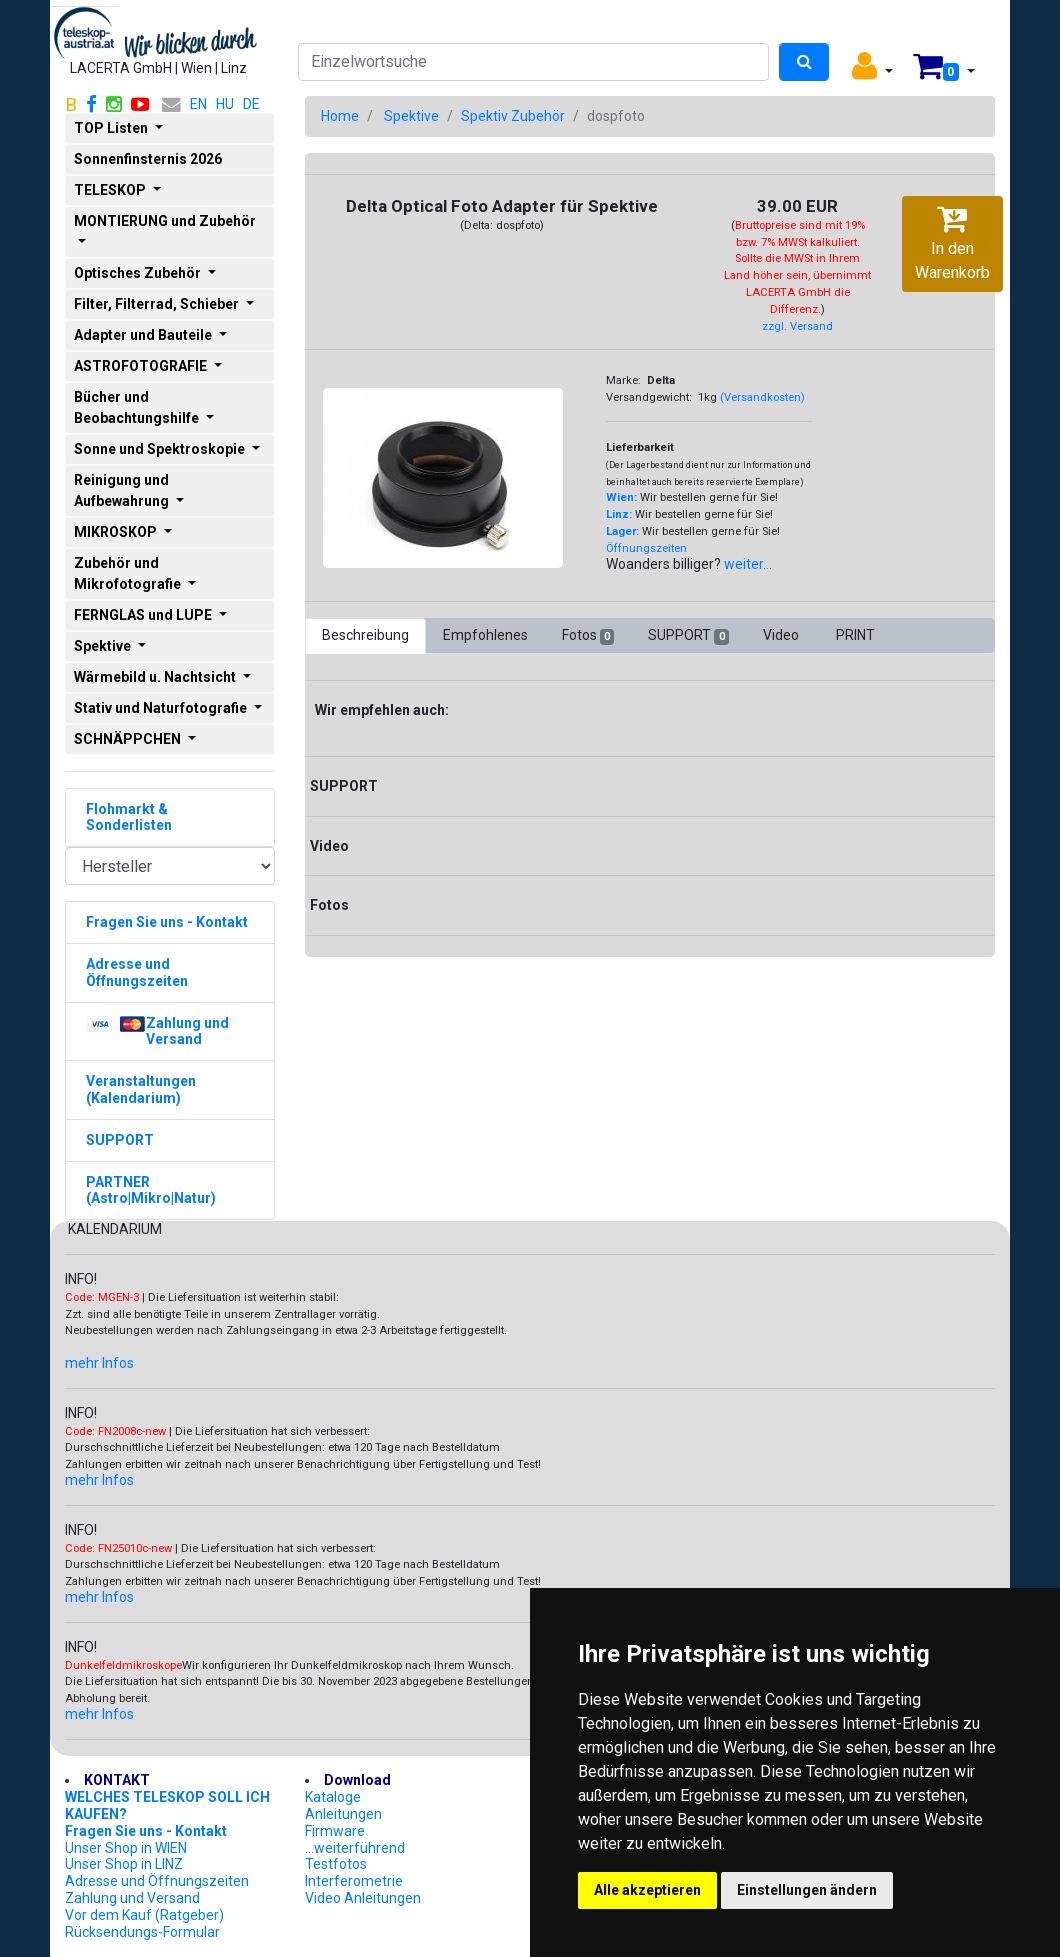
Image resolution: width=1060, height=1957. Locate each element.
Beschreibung (365, 635)
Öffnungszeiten (646, 548)
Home (340, 116)
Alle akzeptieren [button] (647, 1890)
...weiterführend (355, 1848)
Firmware (335, 1831)
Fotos (588, 636)
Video (782, 635)
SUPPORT (688, 636)
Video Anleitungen (363, 1898)
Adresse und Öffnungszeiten (157, 1881)
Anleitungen (343, 1814)
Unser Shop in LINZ (124, 1864)
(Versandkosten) (762, 397)
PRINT (855, 635)
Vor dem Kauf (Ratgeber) (144, 1915)
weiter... (748, 564)
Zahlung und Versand (132, 1898)
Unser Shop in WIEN (126, 1848)
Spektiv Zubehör (513, 116)
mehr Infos (99, 1363)
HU (225, 104)
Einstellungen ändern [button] (807, 1890)
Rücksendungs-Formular (142, 1932)
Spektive (411, 116)
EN (198, 104)
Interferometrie (354, 1881)
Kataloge (333, 1797)
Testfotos (336, 1864)
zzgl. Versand (797, 326)
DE (251, 104)
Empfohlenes (485, 635)
